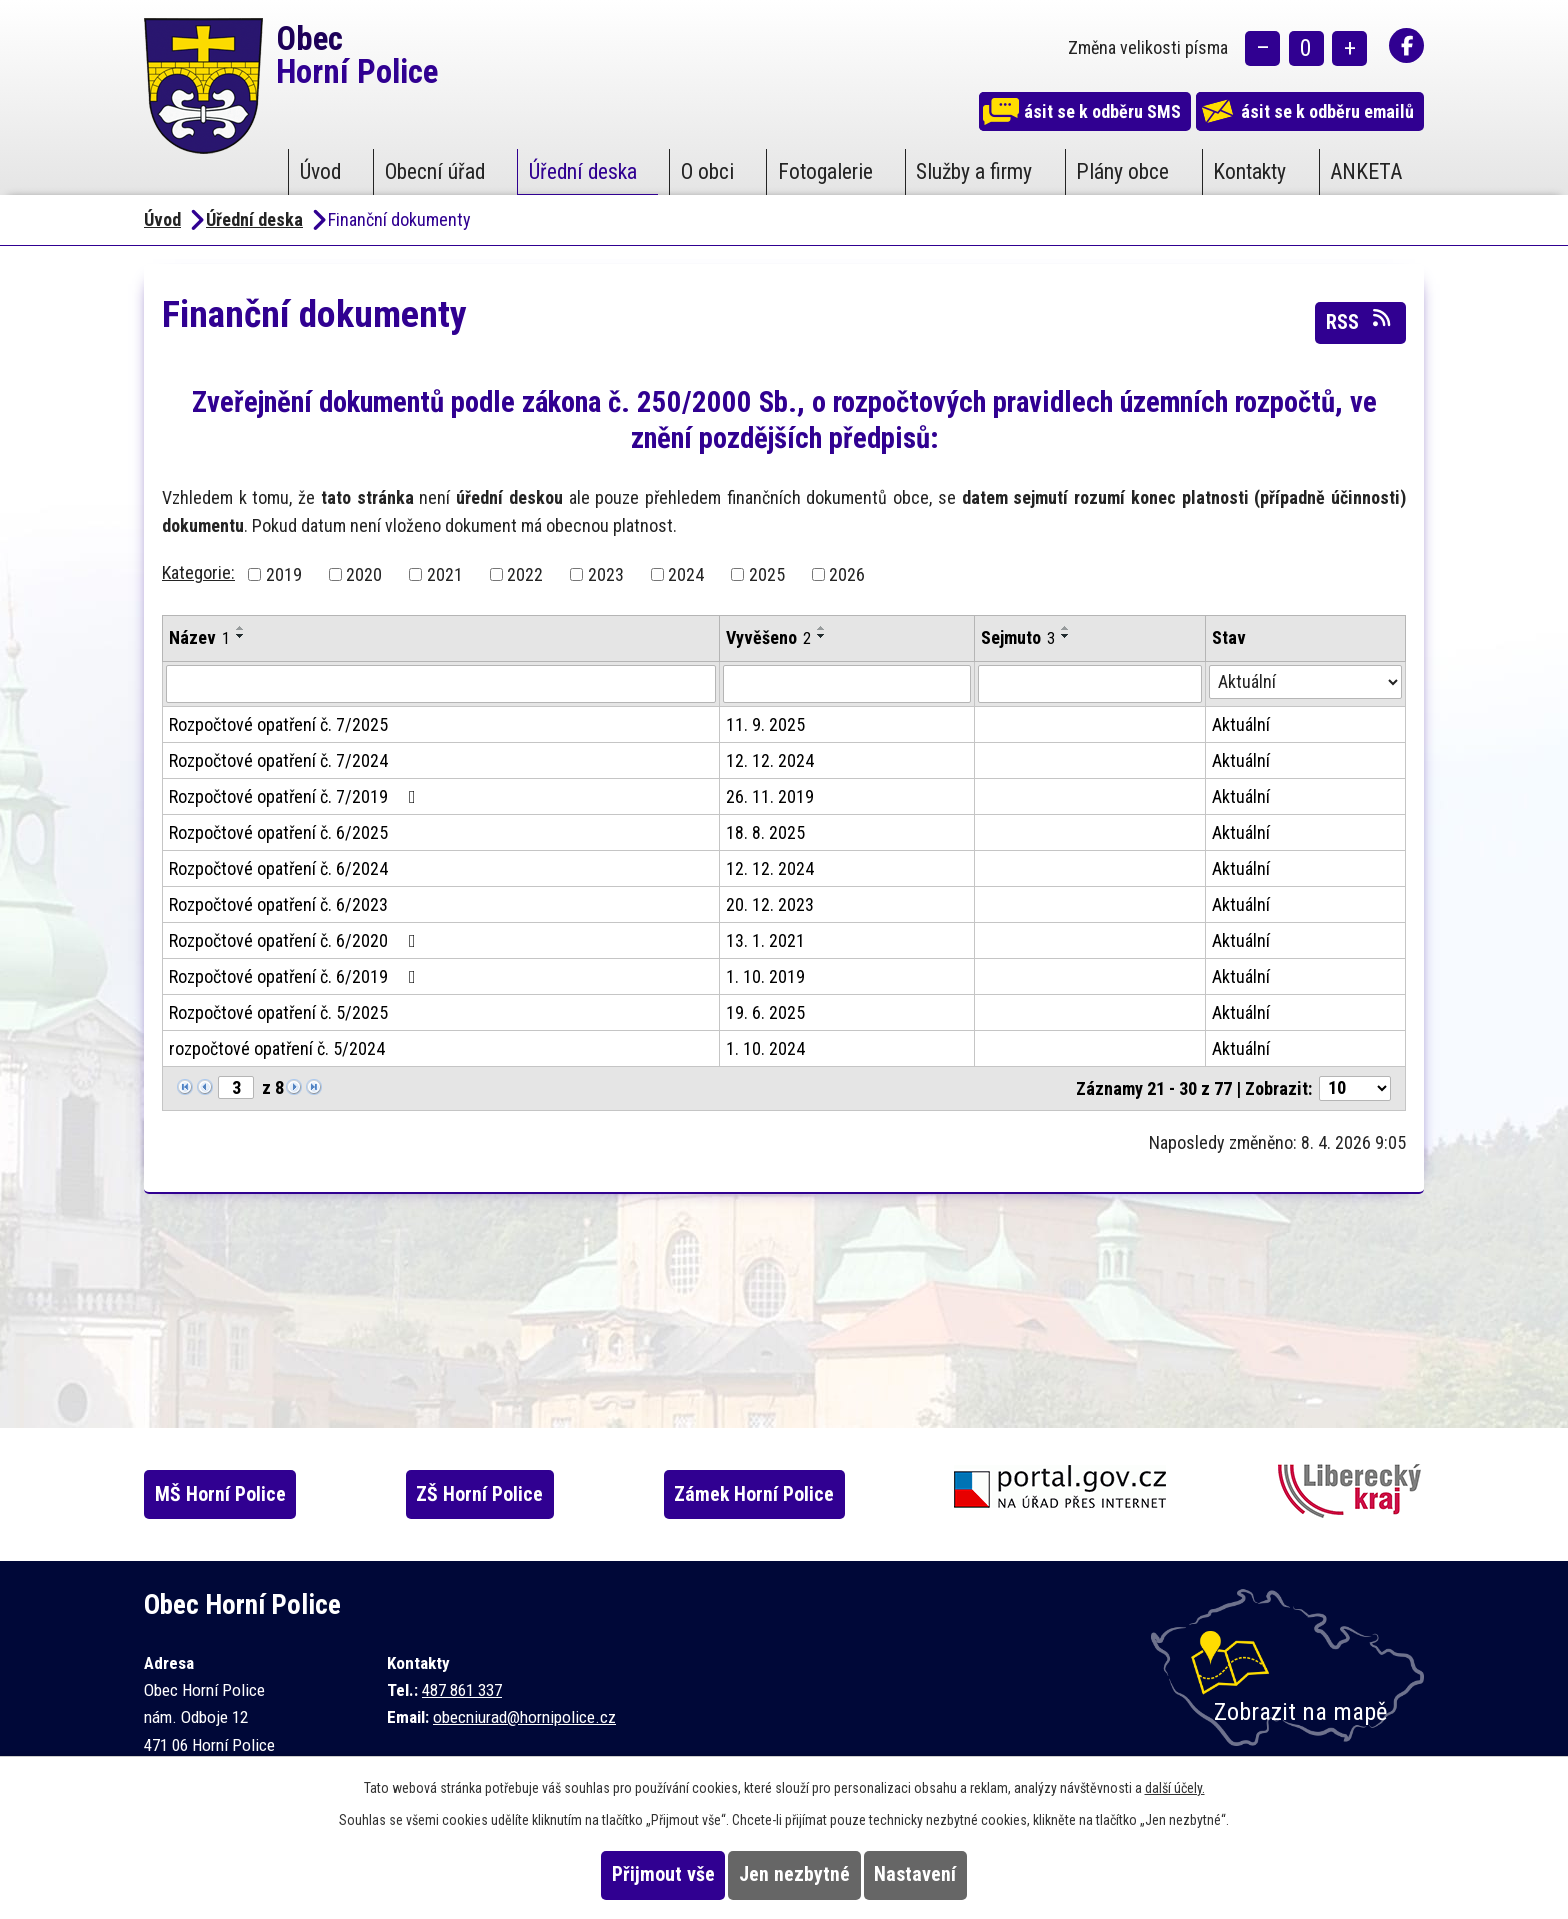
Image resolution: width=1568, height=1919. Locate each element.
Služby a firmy (974, 171)
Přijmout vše (625, 1874)
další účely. (1175, 1788)
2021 (445, 574)
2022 (525, 574)
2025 (767, 574)
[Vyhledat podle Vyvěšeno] (846, 684)
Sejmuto (1018, 637)
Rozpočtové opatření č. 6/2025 (278, 832)
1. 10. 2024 (765, 1048)
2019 (284, 574)
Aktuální (1241, 724)
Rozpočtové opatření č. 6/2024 (278, 868)
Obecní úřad (435, 171)
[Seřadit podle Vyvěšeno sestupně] (822, 636)
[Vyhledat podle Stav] (1305, 682)
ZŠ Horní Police (508, 1494)
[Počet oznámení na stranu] (1355, 1088)
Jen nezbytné (794, 1874)
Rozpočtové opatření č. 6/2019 (296, 976)
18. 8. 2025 (765, 832)
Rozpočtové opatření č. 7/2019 (296, 796)
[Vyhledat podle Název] (441, 684)
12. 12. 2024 (770, 760)
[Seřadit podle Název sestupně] (241, 636)
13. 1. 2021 (765, 940)
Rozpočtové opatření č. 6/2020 (296, 940)
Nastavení (953, 1874)
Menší (1262, 50)
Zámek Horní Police (792, 1494)
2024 (686, 574)
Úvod (320, 171)
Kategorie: (198, 572)
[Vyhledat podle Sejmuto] (1090, 684)
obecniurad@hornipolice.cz (524, 1717)
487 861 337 (462, 1690)
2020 (364, 574)
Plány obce (1122, 171)
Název (199, 637)
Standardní (1306, 50)
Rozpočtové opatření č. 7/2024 (278, 760)
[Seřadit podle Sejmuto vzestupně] (1066, 628)
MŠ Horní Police (239, 1494)
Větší (1349, 50)
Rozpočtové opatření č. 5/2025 (278, 1012)
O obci (707, 171)
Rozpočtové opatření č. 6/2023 (278, 904)
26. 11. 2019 (770, 796)
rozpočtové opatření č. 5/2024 (277, 1048)
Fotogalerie (825, 171)
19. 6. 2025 (765, 1012)
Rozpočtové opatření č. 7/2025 (278, 724)
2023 (606, 574)
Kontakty (1249, 171)
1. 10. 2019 (765, 976)
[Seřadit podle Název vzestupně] (241, 628)
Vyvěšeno (768, 637)
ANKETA (1366, 171)
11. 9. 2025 (765, 724)
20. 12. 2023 (770, 904)
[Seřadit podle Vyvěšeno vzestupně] (822, 628)
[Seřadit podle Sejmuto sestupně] (1066, 636)
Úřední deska (583, 171)
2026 (847, 574)
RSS (1360, 321)
